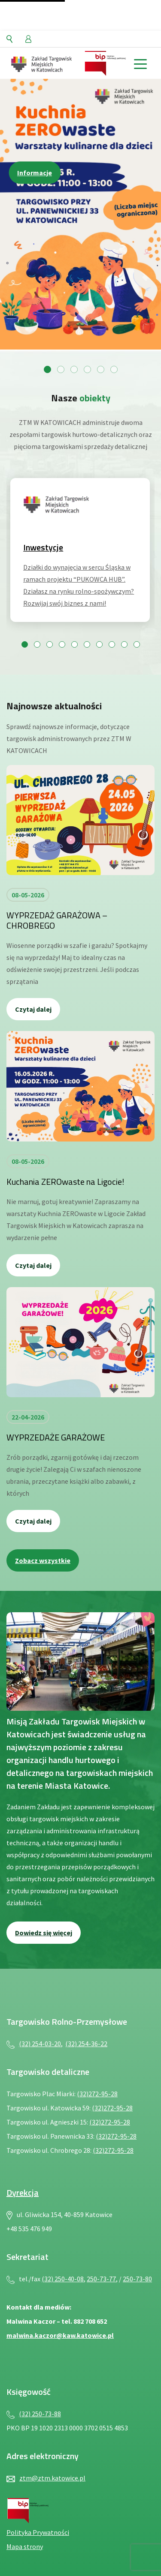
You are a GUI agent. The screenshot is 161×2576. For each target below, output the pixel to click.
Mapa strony (24, 2546)
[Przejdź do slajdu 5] (100, 369)
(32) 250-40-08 (63, 2278)
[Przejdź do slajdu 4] (87, 369)
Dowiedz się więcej (43, 1932)
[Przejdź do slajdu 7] (99, 644)
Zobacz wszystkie (42, 1560)
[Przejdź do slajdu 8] (112, 644)
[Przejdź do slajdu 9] (124, 644)
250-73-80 (137, 2278)
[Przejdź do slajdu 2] (60, 369)
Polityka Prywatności (37, 2532)
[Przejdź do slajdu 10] (137, 644)
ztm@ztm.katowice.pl (52, 2478)
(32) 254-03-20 (40, 2043)
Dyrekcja (22, 2192)
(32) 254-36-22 (86, 2043)
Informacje (34, 172)
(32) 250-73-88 (40, 2413)
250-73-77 (101, 2278)
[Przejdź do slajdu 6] (114, 369)
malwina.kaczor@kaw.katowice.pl (60, 2335)
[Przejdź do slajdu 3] (74, 369)
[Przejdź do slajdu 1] (47, 369)
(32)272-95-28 (97, 2093)
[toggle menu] (140, 63)
